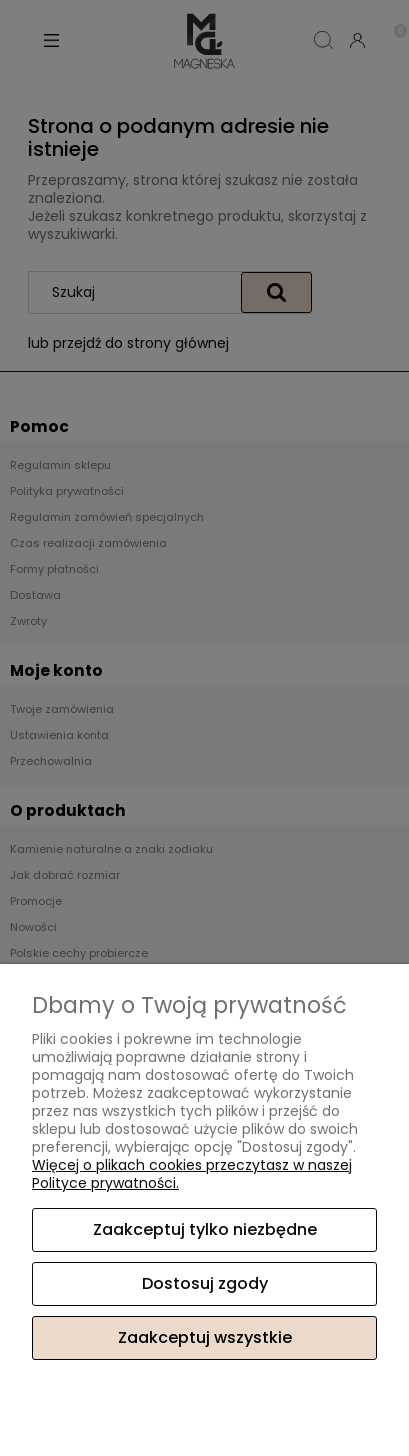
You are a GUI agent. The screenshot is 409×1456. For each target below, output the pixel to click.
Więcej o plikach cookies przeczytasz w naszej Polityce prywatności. (192, 1174)
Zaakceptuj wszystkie (205, 1337)
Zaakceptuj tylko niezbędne (205, 1229)
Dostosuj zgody (205, 1283)
